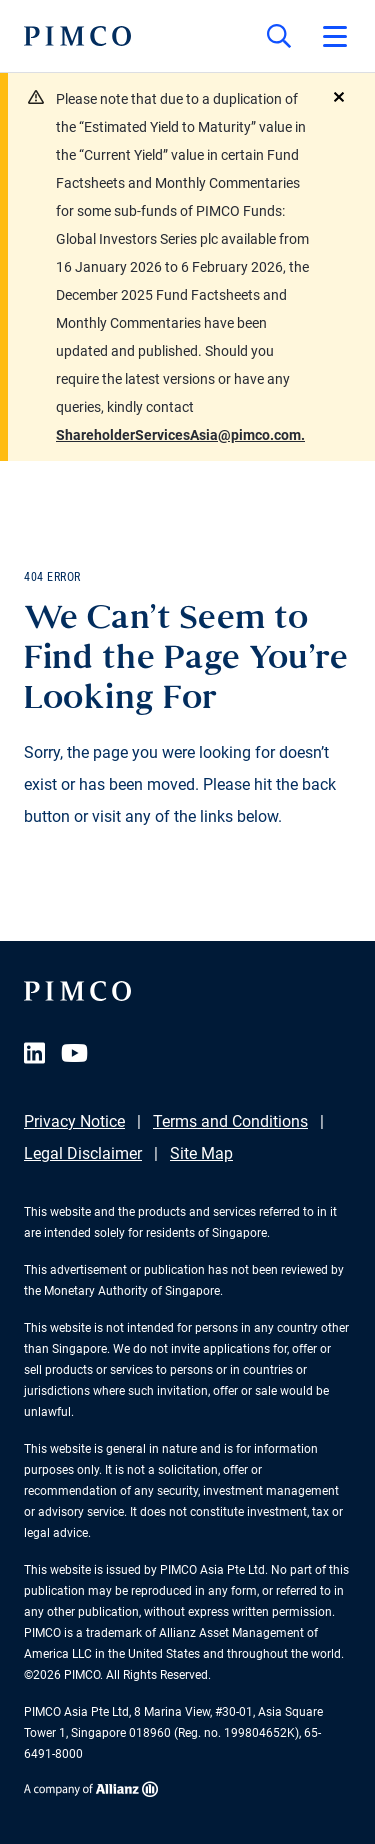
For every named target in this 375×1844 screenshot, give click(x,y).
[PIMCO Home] (77, 36)
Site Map (201, 1153)
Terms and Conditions (230, 1121)
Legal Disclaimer (83, 1153)
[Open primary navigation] (335, 36)
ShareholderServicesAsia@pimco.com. (180, 435)
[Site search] (279, 36)
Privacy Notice (74, 1121)
